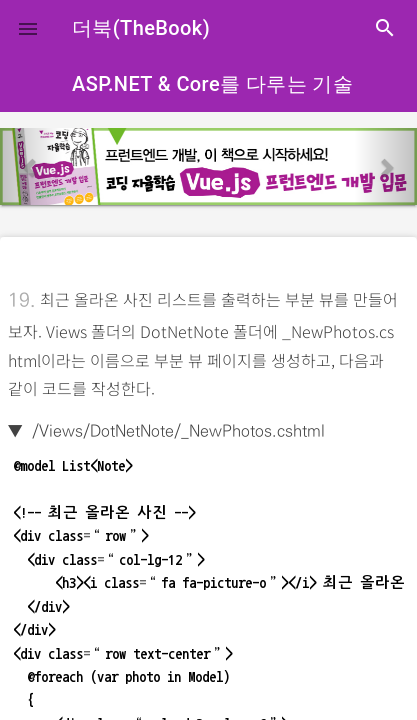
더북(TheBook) (141, 28)
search (385, 28)
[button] (28, 28)
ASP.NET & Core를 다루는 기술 (212, 84)
